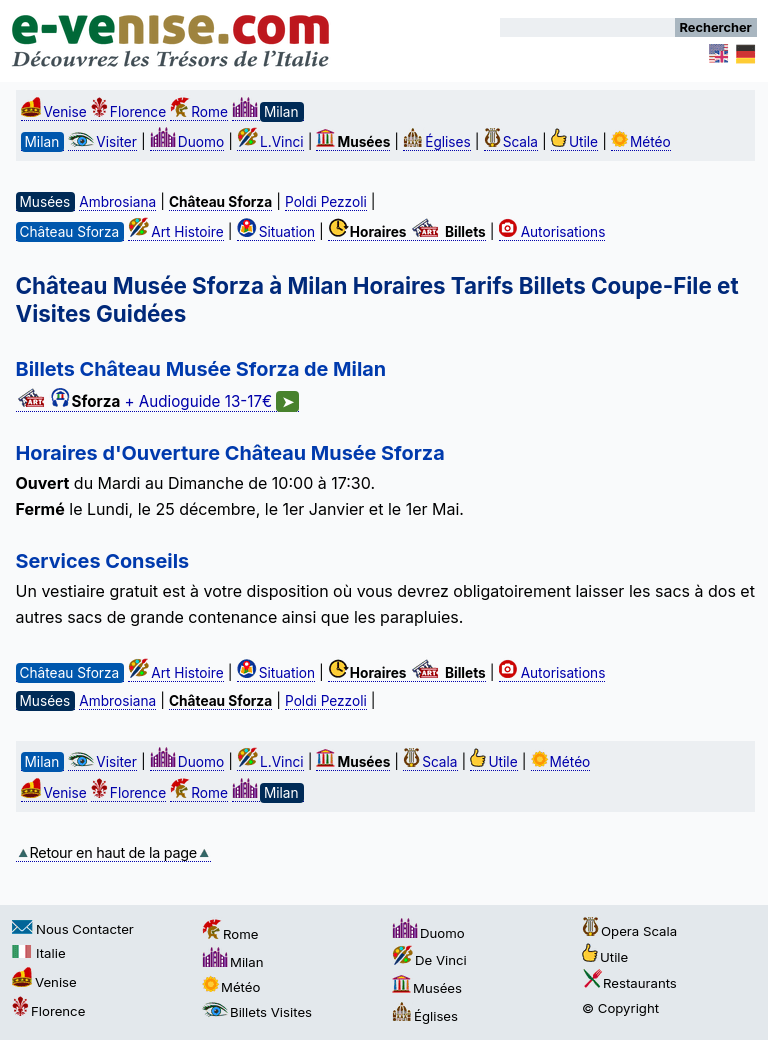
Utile (574, 142)
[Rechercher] (587, 27)
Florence (128, 112)
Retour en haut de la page (113, 852)
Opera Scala (629, 931)
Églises (437, 142)
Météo (641, 142)
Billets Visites (257, 1012)
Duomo (187, 142)
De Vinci (429, 960)
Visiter (102, 142)
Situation (276, 232)
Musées (427, 988)
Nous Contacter (73, 929)
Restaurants (629, 983)
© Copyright (620, 1008)
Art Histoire (175, 232)
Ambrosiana (117, 202)
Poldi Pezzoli (326, 202)
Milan (233, 962)
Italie (39, 953)
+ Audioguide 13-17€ (158, 402)
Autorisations (552, 232)
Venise (54, 112)
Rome (199, 112)
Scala (511, 142)
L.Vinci (270, 142)
